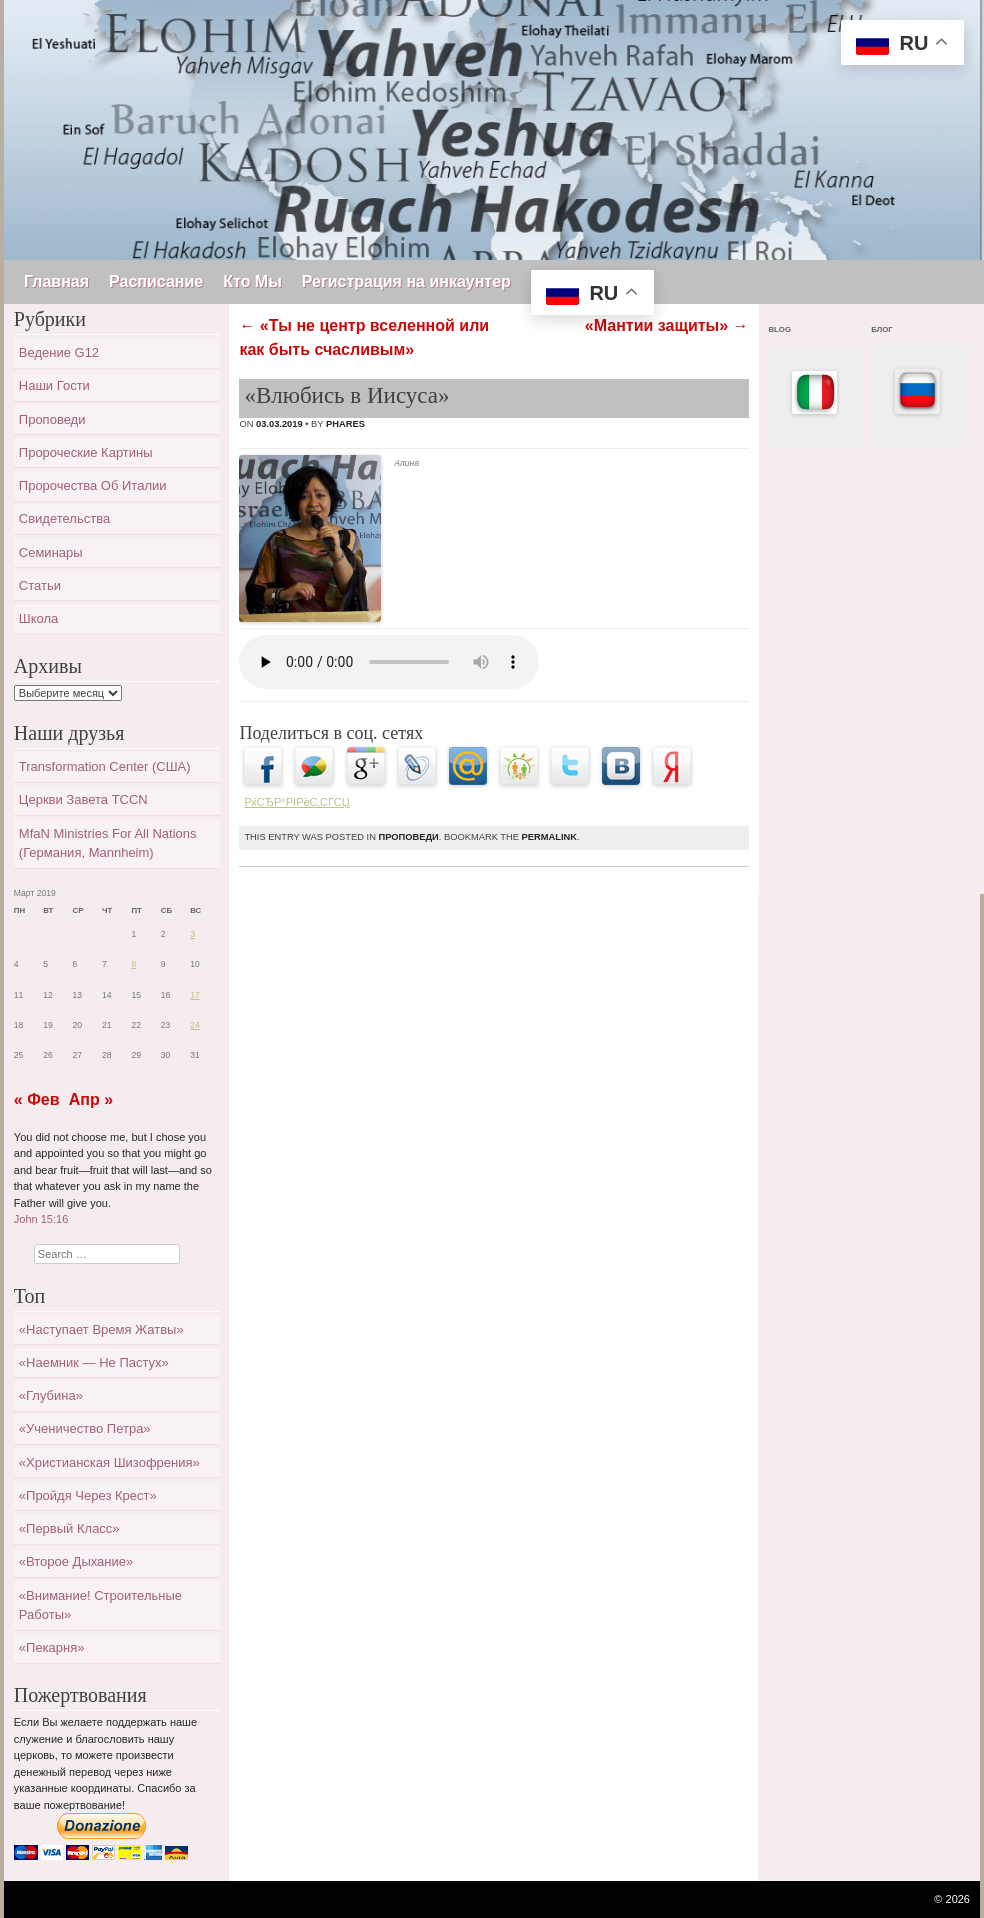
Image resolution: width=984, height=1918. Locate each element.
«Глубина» (51, 1395)
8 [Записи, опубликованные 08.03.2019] (133, 964)
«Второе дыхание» (76, 1561)
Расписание (156, 281)
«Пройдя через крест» (88, 1495)
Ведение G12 (59, 352)
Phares (345, 424)
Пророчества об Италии (93, 485)
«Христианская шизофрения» (109, 1462)
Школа (39, 618)
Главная (56, 281)
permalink (549, 837)
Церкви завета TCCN (83, 799)
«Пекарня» (52, 1647)
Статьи (40, 585)
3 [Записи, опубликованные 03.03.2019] (192, 934)
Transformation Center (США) (105, 766)
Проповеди (408, 837)
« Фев (37, 1099)
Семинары (51, 552)
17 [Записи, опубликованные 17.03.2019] (195, 995)
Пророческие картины (86, 452)
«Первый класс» (69, 1528)
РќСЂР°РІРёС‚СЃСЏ (296, 802)
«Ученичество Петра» (85, 1428)
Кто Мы (252, 281)
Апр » (91, 1099)
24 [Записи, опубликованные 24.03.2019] (195, 1025)
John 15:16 (41, 1219)
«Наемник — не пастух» (94, 1362)
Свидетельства (64, 518)
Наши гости (54, 385)
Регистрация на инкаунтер (406, 281)
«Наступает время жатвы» (101, 1329)
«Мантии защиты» (667, 325)
